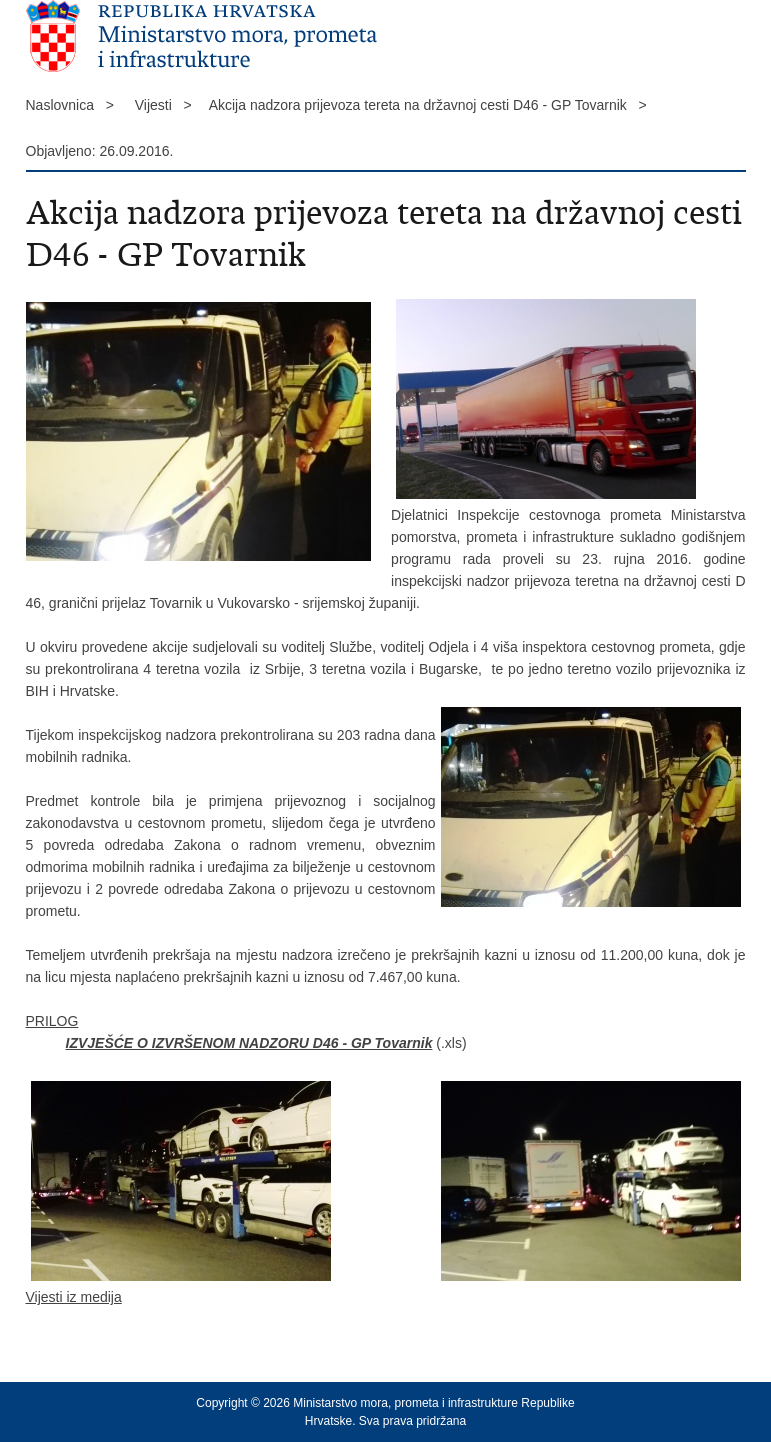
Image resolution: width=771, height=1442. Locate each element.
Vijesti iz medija (74, 1297)
